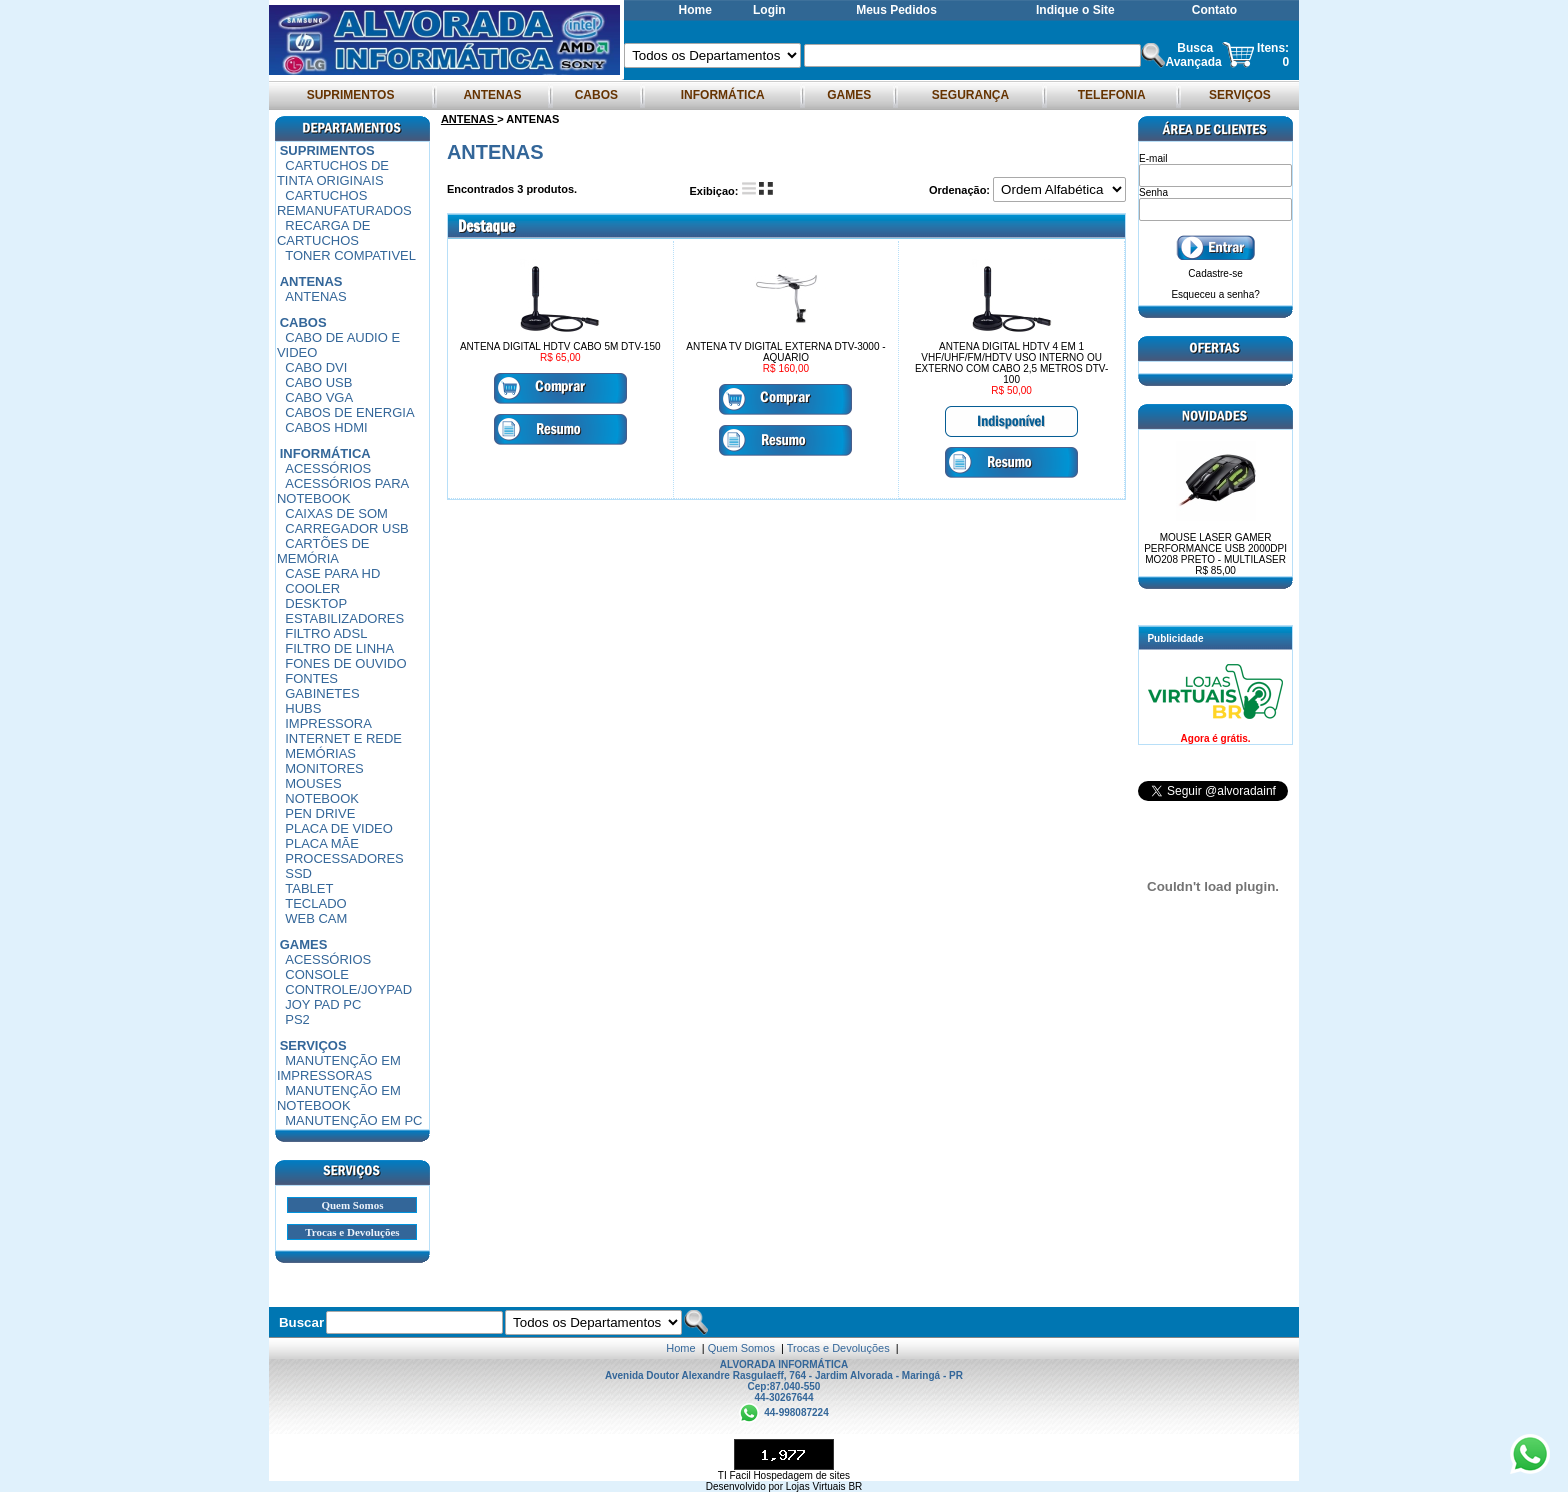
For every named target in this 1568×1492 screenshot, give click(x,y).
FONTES (311, 678)
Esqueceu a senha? (1215, 294)
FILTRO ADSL (326, 633)
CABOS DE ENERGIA (349, 412)
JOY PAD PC (323, 1004)
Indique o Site (1075, 10)
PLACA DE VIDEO (339, 828)
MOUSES (313, 783)
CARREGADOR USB (347, 528)
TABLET (309, 888)
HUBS (303, 708)
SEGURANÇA (970, 95)
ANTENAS (493, 95)
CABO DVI (316, 367)
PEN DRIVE (320, 813)
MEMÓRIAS (320, 753)
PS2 (297, 1019)
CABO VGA (319, 397)
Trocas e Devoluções (352, 1232)
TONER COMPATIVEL (350, 255)
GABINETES (322, 693)
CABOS (596, 95)
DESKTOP (316, 603)
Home (695, 10)
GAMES (849, 95)
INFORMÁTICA (722, 95)
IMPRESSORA (328, 723)
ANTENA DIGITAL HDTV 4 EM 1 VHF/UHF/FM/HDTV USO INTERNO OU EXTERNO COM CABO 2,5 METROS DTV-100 (1011, 363)
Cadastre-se (1215, 273)
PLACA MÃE (322, 843)
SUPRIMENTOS (350, 95)
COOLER (312, 588)
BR (855, 1486)
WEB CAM (316, 918)
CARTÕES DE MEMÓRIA (323, 551)
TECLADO (315, 903)
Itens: (1273, 48)
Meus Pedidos (896, 10)
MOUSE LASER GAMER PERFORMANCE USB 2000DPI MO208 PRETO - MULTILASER (1215, 554)
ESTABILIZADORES (344, 618)
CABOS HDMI (326, 427)
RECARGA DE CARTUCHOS (324, 233)
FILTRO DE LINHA (339, 648)
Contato (1214, 10)
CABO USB (318, 382)
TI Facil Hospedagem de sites (784, 1475)
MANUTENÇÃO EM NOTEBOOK (339, 1098)
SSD (298, 873)
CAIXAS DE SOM (336, 513)
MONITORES (324, 768)
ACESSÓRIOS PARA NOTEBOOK (343, 491)
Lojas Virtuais (817, 1486)
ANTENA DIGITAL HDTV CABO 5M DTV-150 (560, 346)
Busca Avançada (1193, 55)
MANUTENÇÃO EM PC (353, 1120)
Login (769, 10)
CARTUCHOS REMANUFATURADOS (344, 203)
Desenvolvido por (746, 1486)
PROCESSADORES (344, 858)
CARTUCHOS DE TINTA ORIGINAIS (333, 173)
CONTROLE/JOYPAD (348, 989)
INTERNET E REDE (343, 738)
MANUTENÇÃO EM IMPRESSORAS (339, 1068)
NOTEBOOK (322, 798)
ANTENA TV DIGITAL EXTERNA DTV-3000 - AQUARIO (785, 352)
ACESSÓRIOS (328, 468)
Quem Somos (352, 1205)
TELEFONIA (1111, 95)
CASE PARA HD (332, 573)
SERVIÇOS (1240, 95)
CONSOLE (317, 974)
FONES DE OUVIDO (345, 663)
